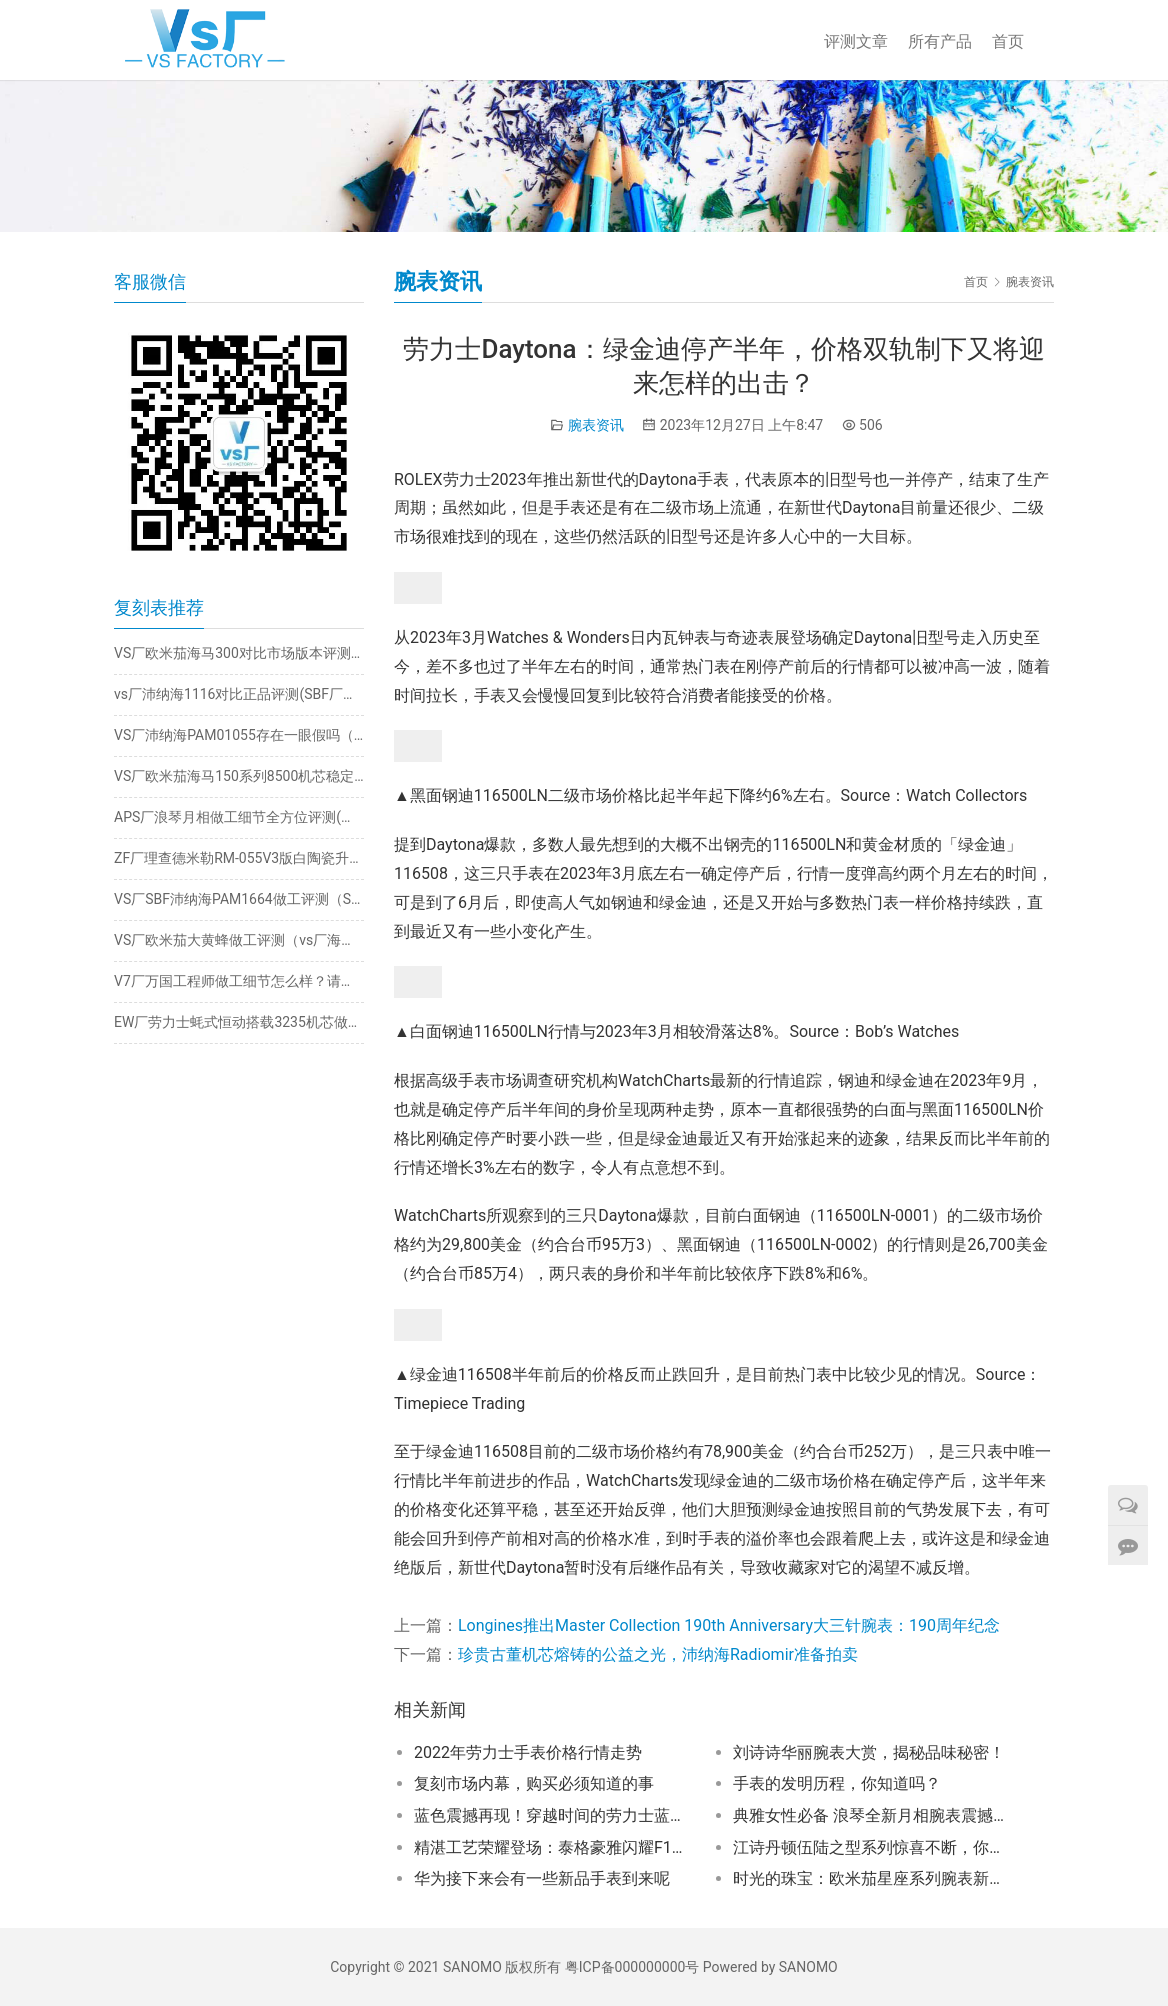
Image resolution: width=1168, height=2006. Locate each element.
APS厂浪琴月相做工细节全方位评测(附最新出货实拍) (239, 817)
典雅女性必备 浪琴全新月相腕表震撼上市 (873, 1815)
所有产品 (940, 41)
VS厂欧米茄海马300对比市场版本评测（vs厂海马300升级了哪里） (239, 653)
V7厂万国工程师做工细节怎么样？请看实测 (239, 981)
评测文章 (856, 41)
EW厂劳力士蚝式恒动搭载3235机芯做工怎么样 (239, 1022)
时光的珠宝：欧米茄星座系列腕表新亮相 (873, 1878)
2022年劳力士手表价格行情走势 (528, 1752)
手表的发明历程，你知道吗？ (837, 1783)
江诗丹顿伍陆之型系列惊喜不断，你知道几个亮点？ (873, 1847)
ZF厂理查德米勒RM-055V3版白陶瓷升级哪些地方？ (239, 858)
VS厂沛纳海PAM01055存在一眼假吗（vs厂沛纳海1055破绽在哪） (239, 735)
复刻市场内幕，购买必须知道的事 (534, 1783)
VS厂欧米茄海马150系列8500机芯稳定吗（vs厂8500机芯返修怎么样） (239, 776)
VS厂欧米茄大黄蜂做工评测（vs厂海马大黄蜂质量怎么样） (239, 940)
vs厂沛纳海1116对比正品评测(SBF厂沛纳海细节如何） (239, 694)
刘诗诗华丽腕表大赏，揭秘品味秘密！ (869, 1752)
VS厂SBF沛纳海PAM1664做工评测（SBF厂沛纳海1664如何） (239, 899)
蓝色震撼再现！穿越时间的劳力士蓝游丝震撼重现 (554, 1815)
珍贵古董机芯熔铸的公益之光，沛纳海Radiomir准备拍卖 (658, 1654)
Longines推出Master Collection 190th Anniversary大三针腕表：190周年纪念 (729, 1625)
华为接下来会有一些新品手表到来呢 (542, 1878)
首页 (1008, 41)
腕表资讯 (596, 425)
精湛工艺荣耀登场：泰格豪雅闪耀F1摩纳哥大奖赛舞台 (554, 1847)
